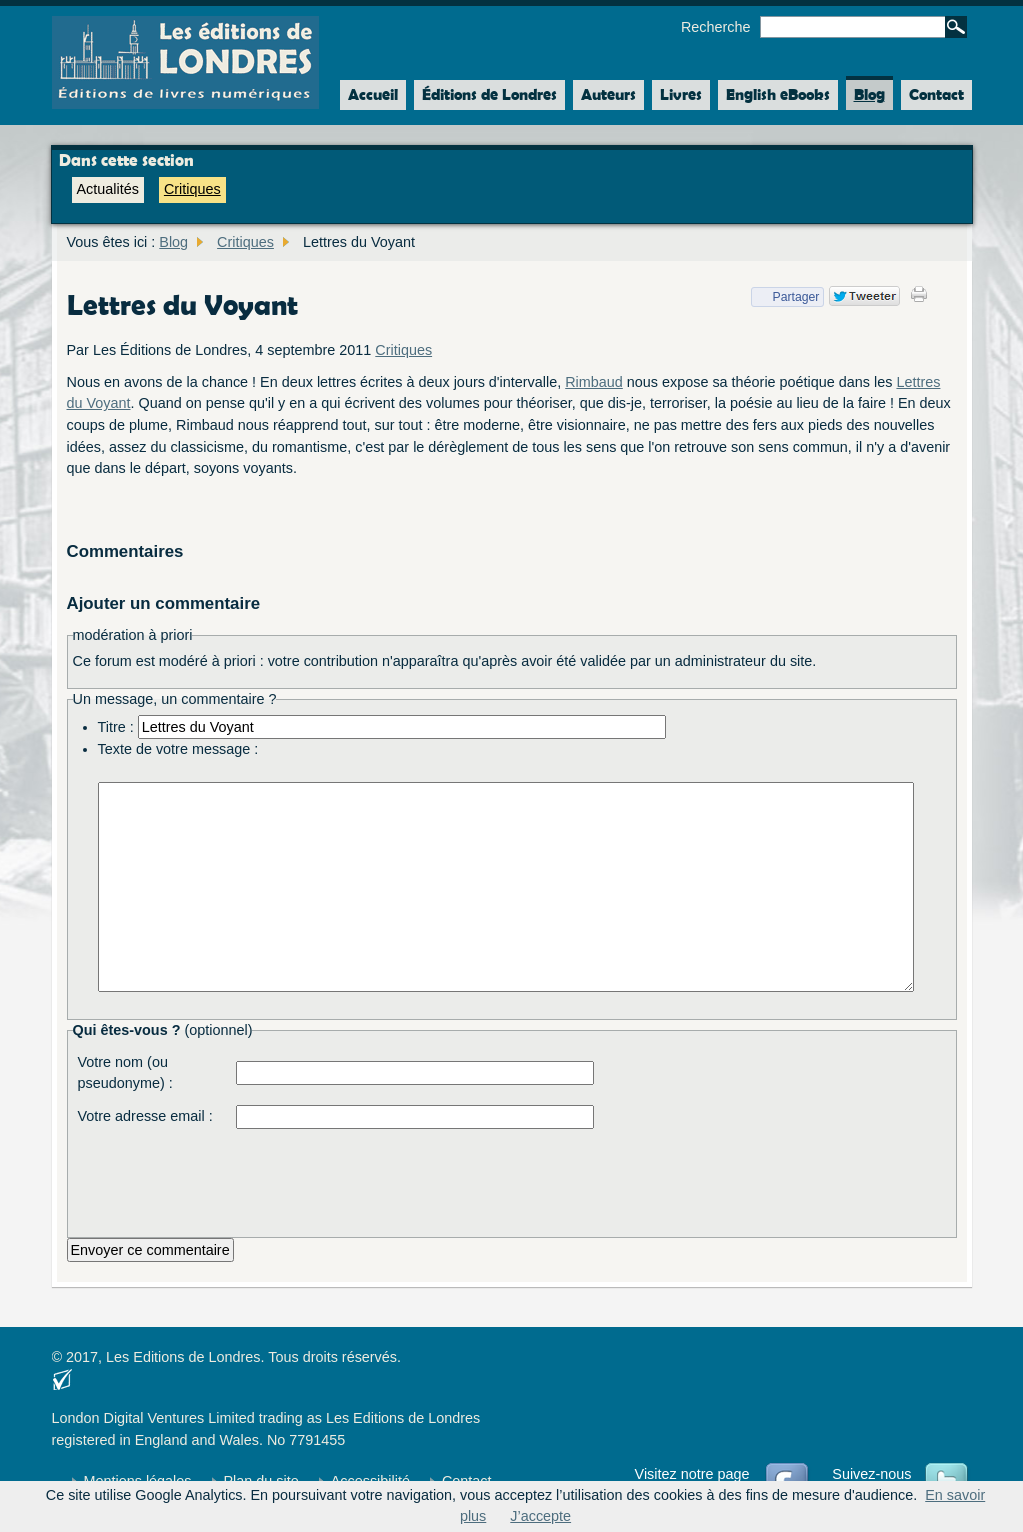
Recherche (716, 27)
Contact (936, 94)
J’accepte (540, 1516)
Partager (785, 297)
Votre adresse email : (145, 1116)
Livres (681, 94)
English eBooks (778, 94)
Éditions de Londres (489, 94)
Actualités (108, 189)
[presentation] (388, 1178)
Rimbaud (594, 382)
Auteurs (608, 94)
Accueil (369, 95)
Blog (869, 94)
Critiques (192, 189)
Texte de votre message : (178, 749)
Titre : (116, 727)
